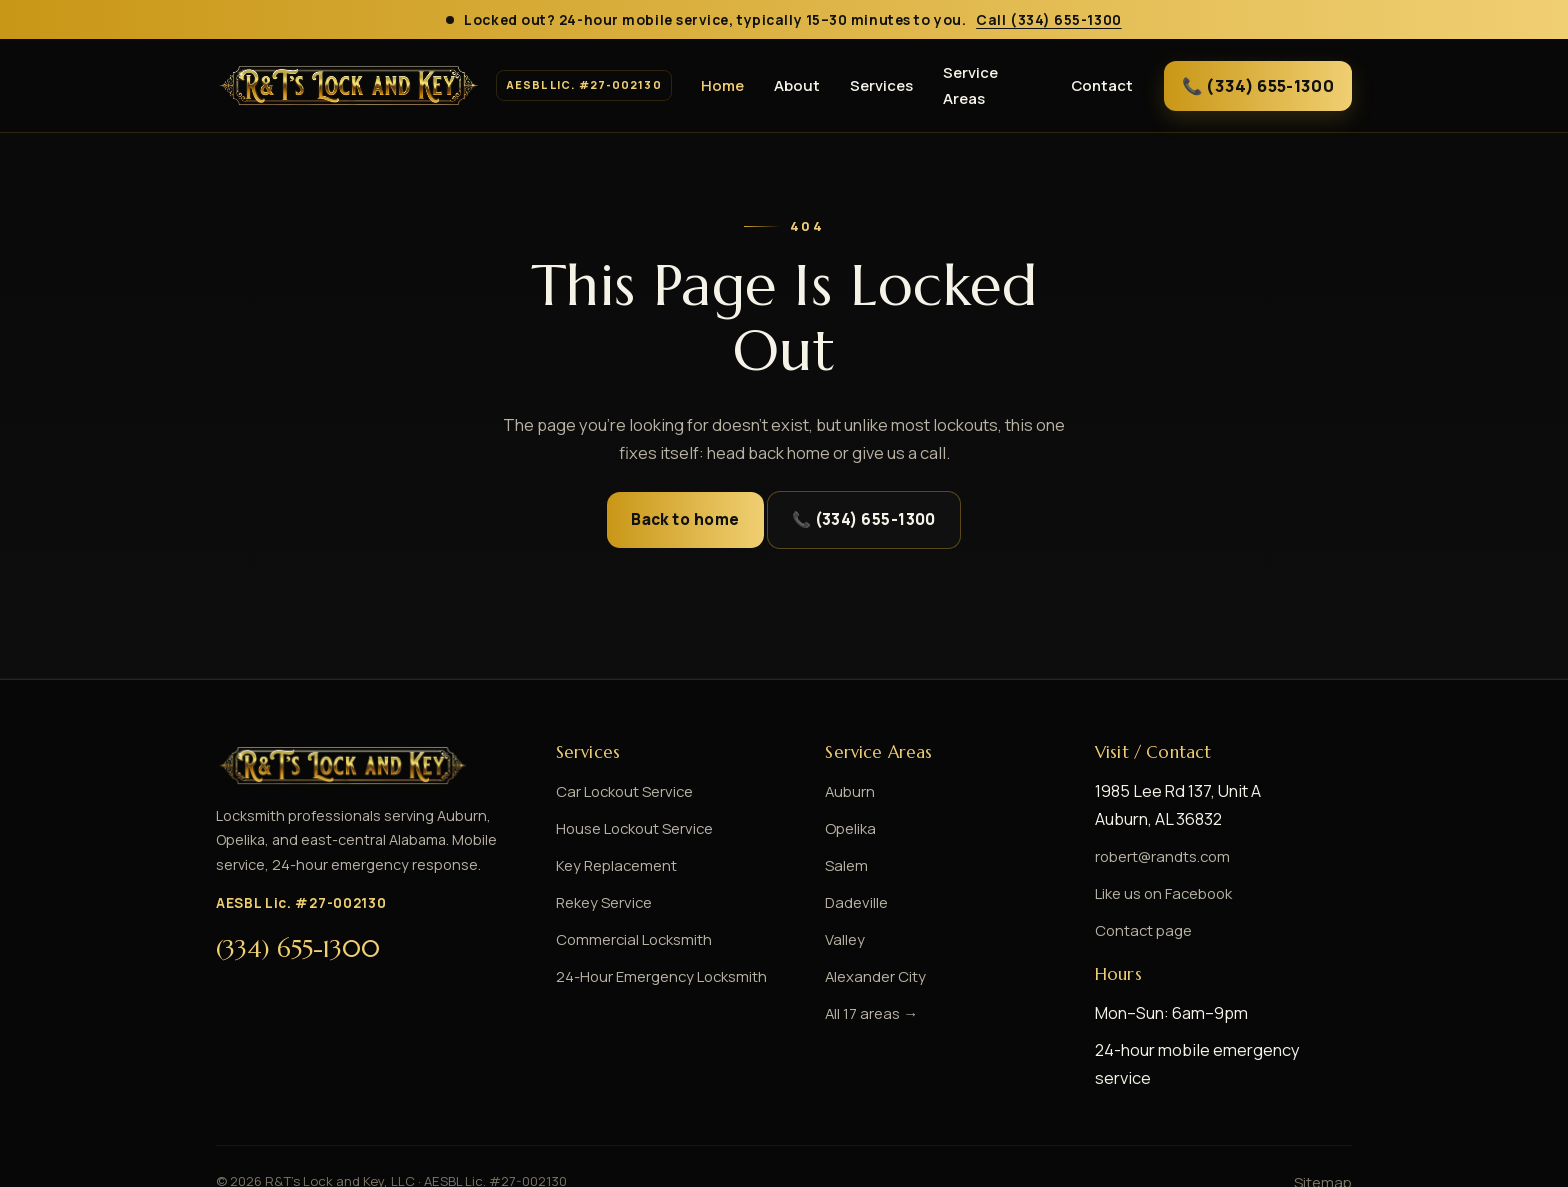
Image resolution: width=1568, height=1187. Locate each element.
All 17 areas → (871, 1013)
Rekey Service (604, 902)
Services (881, 85)
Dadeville (856, 902)
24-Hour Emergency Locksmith (661, 976)
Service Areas (970, 84)
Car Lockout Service (624, 791)
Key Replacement (616, 865)
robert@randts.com (1162, 856)
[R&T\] (443, 86)
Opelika (850, 828)
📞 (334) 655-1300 (1258, 85)
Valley (845, 939)
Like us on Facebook (1163, 893)
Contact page (1143, 930)
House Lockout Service (634, 828)
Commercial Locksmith (634, 939)
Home (722, 85)
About (797, 85)
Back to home (685, 519)
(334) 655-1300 (298, 949)
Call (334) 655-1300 (1048, 19)
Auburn (850, 791)
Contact (1102, 85)
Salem (846, 865)
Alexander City (875, 976)
